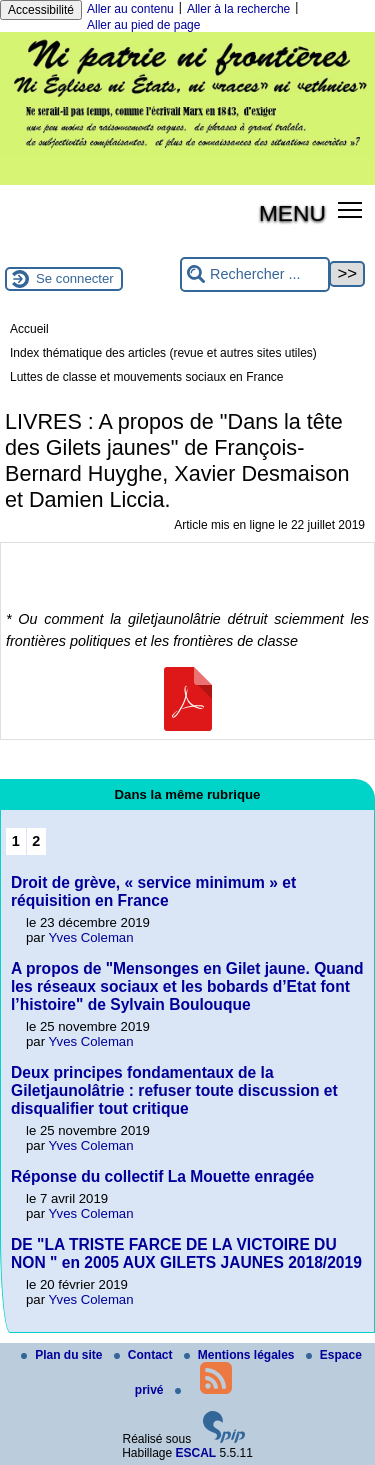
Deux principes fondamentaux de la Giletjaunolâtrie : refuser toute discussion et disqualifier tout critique (174, 1090)
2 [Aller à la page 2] (36, 841)
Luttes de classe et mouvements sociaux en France (146, 377)
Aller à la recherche (238, 9)
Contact (145, 1355)
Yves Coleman (91, 937)
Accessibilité (41, 10)
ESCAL (196, 1453)
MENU (292, 213)
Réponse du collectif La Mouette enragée (162, 1176)
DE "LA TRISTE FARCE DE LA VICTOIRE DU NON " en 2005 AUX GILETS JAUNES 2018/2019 (186, 1253)
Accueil (29, 329)
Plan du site (63, 1355)
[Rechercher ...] (255, 274)
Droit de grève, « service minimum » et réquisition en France (153, 891)
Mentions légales (241, 1355)
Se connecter (75, 278)
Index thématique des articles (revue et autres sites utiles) (163, 353)
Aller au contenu (130, 9)
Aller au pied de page (143, 25)
